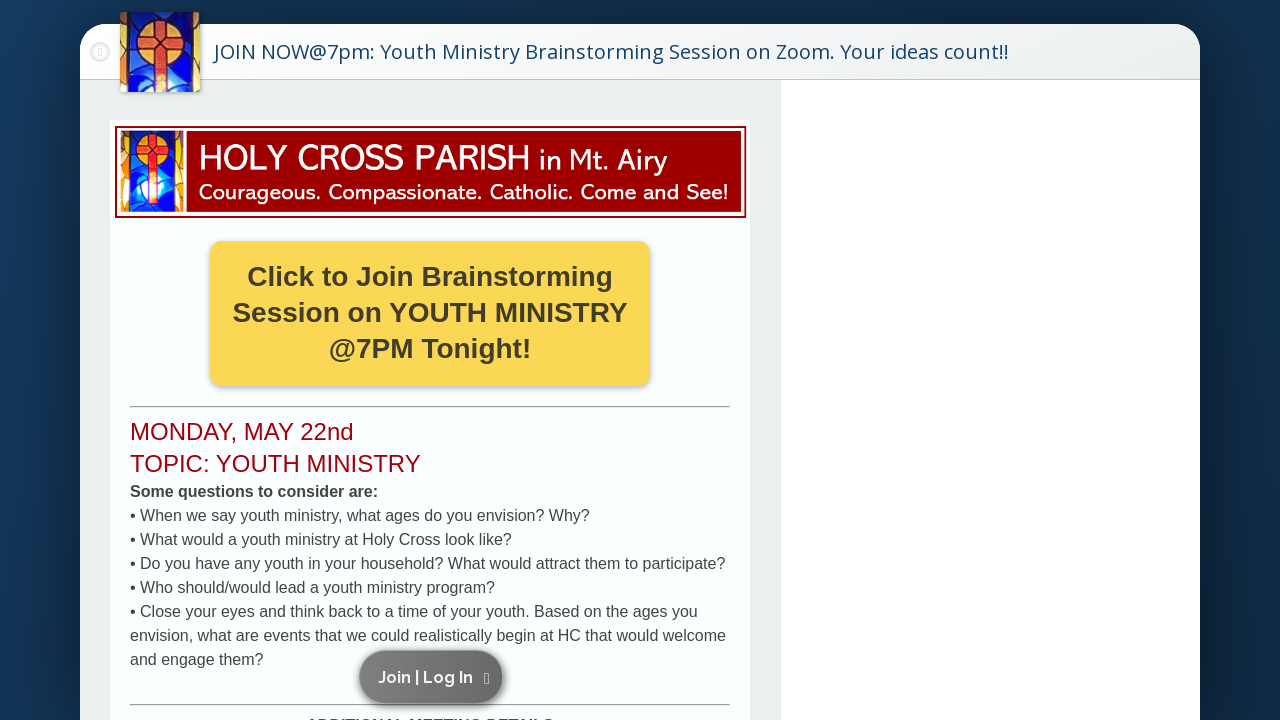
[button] (434, 677)
